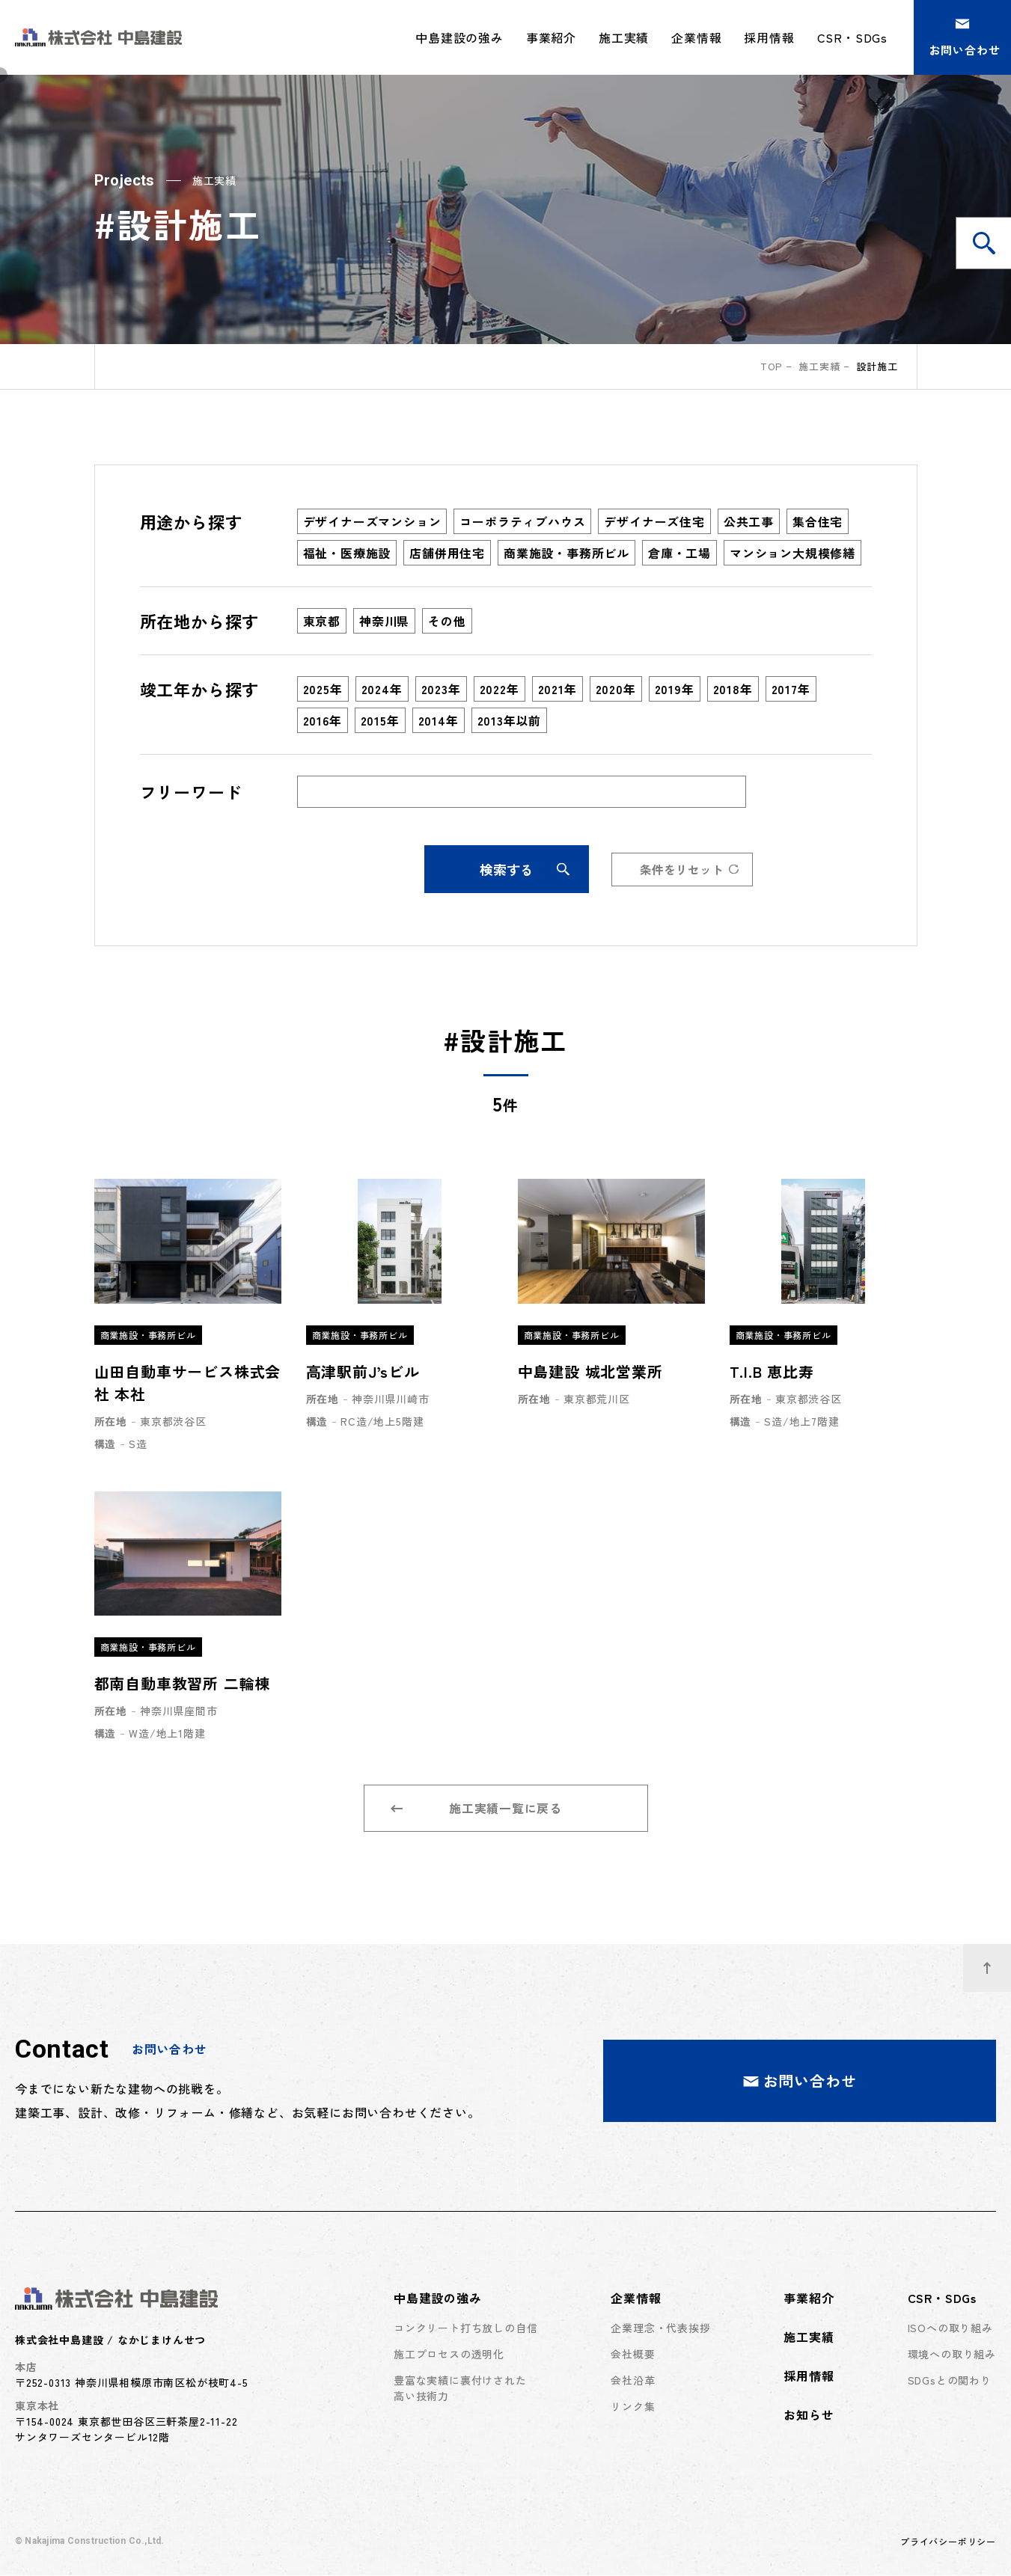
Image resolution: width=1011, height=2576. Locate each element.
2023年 (441, 689)
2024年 (382, 689)
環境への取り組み (952, 2354)
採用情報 (769, 37)
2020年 (616, 689)
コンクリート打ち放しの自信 (465, 2328)
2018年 (733, 689)
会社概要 (633, 2354)
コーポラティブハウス (522, 521)
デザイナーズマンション (372, 521)
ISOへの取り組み (950, 2328)
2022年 (499, 689)
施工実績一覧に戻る (477, 1809)
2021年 (557, 689)
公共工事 (749, 521)
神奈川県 (384, 621)
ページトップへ (997, 1960)
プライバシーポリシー (948, 2542)
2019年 (674, 689)
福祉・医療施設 (347, 553)
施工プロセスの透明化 (449, 2354)
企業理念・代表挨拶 (660, 2328)
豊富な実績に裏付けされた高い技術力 (460, 2388)
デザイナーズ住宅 (654, 521)
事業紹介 (551, 37)
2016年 (322, 720)
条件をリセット (689, 869)
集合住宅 (817, 521)
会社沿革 (633, 2380)
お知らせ (809, 2415)
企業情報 (636, 2298)
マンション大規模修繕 (792, 553)
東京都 (321, 621)
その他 (446, 621)
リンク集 (633, 2406)
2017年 (791, 689)
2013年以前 (509, 720)
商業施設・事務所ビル (566, 553)
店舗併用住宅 (447, 553)
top (771, 366)
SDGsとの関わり (950, 2380)
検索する (524, 869)
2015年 (380, 720)
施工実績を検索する (992, 243)
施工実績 (624, 37)
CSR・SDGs (942, 2298)
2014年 (438, 720)
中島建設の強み (438, 2298)
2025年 (323, 689)
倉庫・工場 (679, 553)
